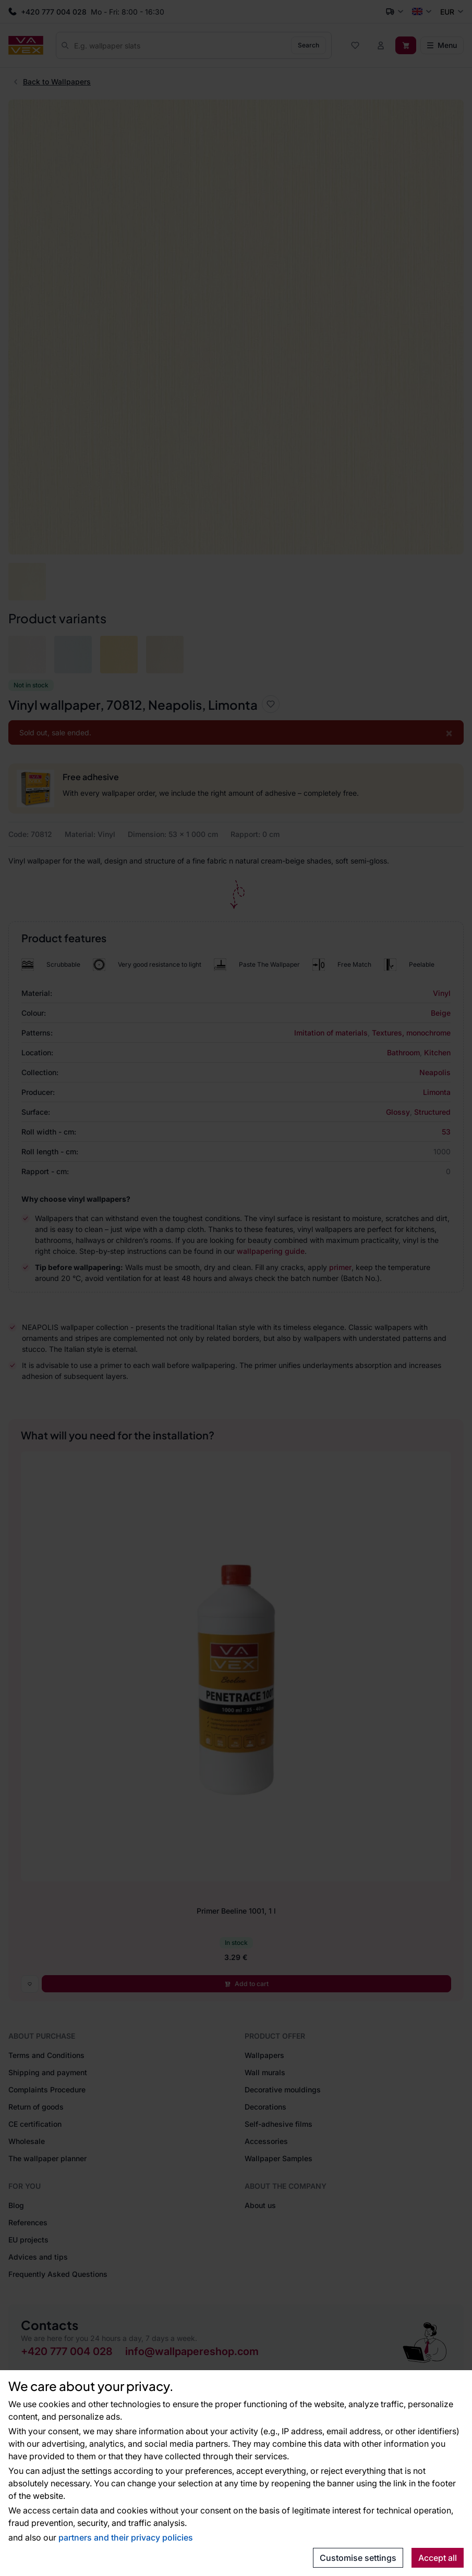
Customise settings (358, 2558)
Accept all (437, 2558)
